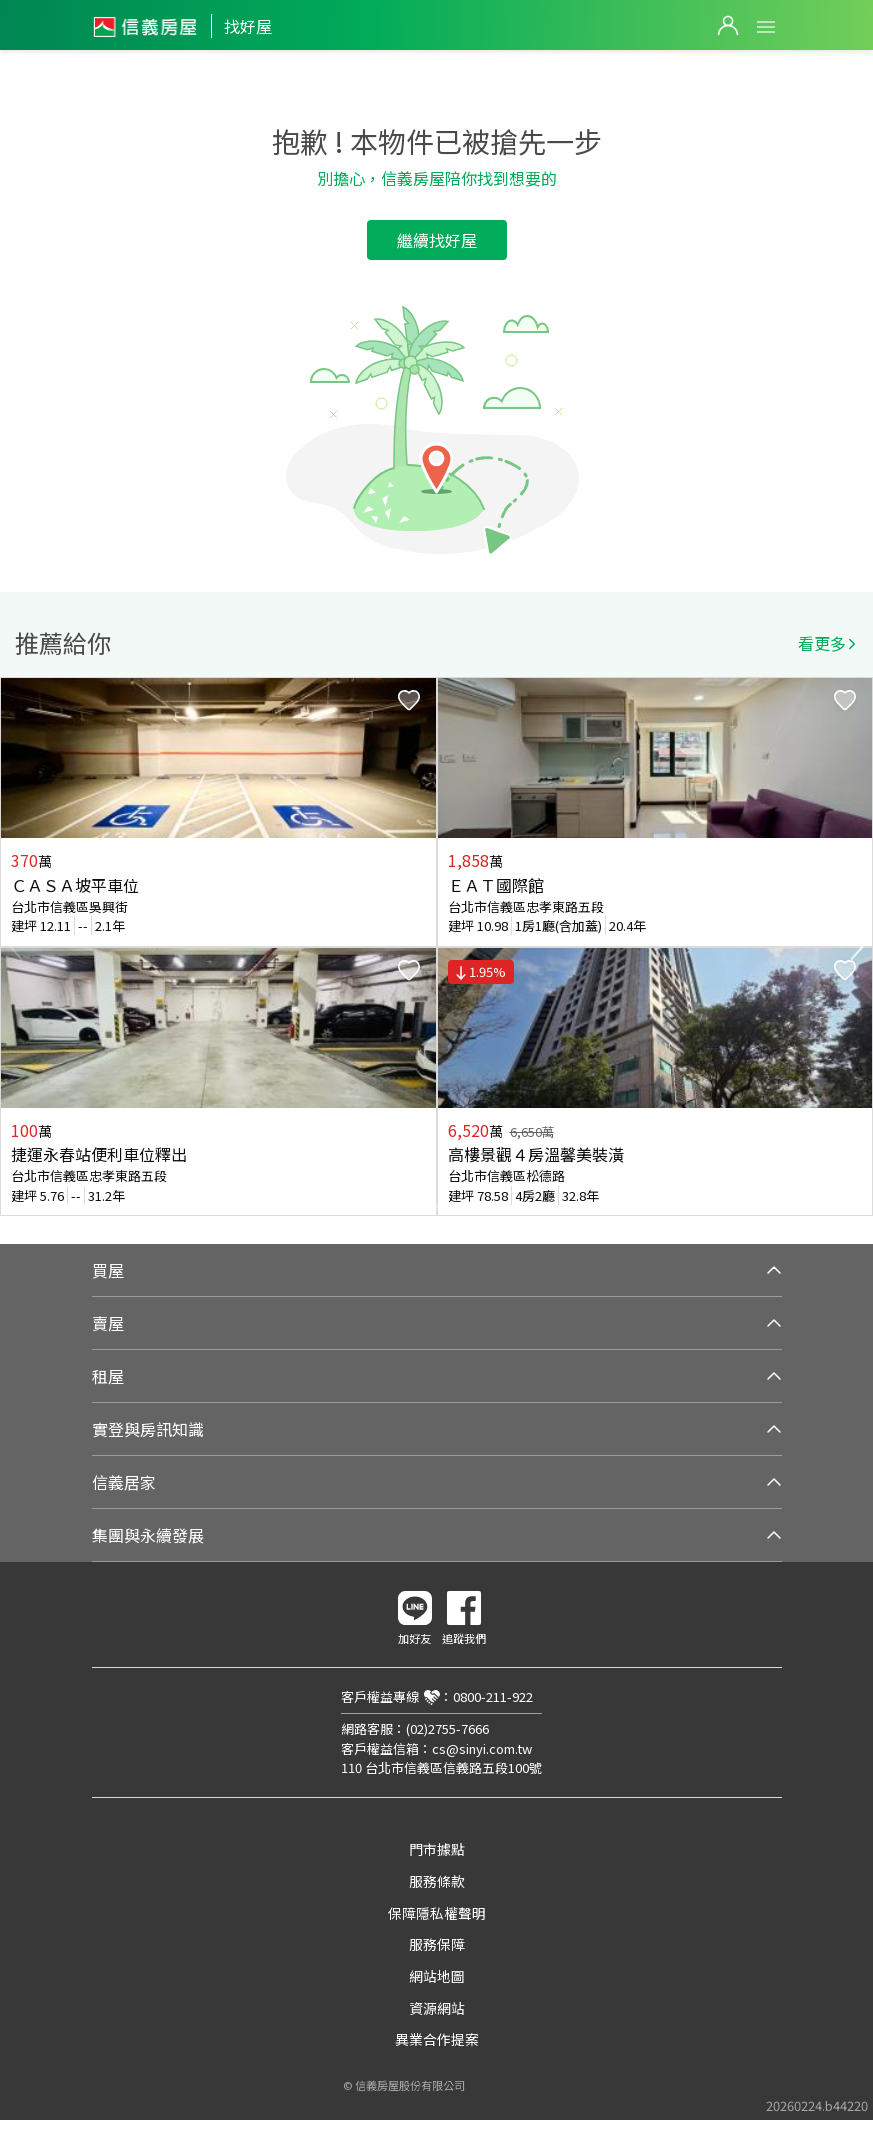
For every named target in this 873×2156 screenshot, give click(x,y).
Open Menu (766, 27)
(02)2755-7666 (447, 1728)
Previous (16, 947)
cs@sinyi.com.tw (482, 1748)
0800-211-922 (493, 1696)
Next (857, 947)
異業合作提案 (437, 2039)
